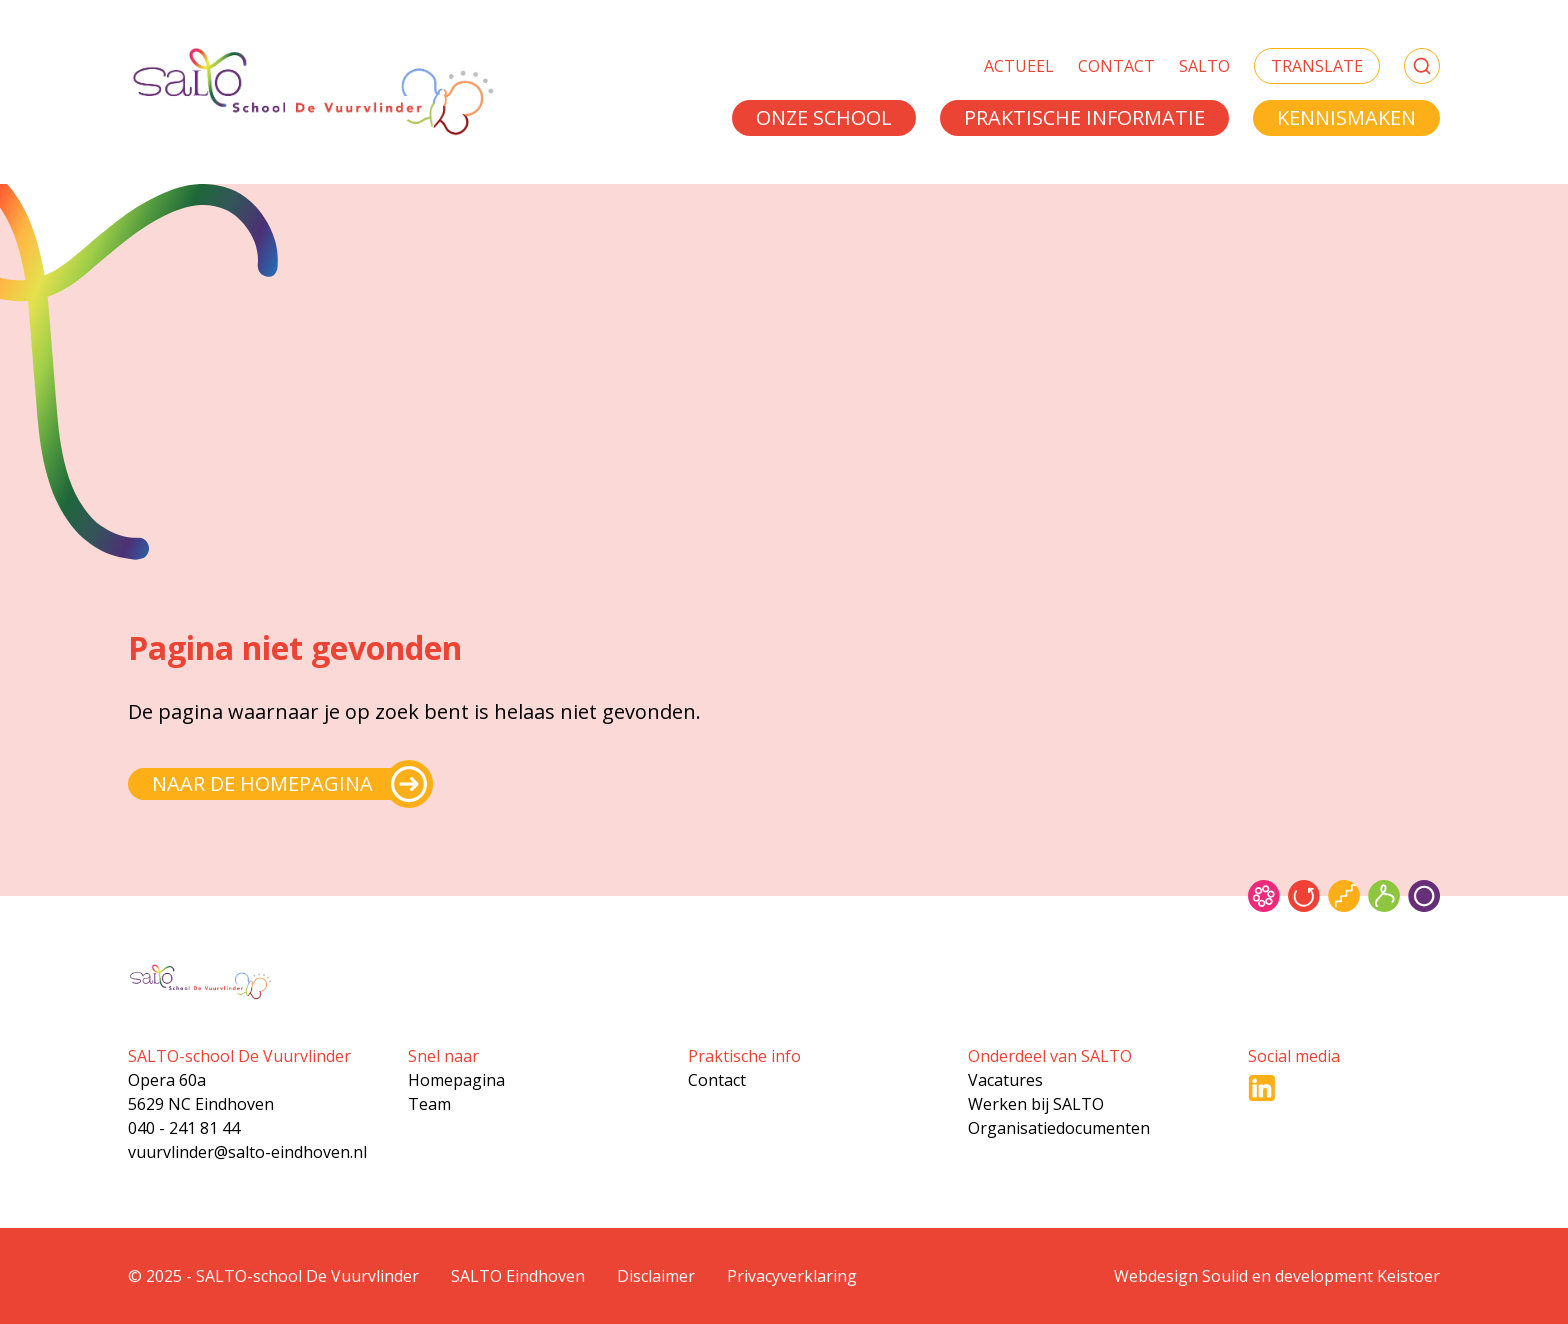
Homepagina (456, 1080)
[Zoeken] (1422, 66)
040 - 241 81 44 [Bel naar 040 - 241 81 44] (184, 1128)
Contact (1116, 66)
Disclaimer (656, 1276)
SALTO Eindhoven (518, 1276)
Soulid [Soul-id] (1225, 1276)
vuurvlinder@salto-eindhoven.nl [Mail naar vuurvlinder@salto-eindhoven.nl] (247, 1152)
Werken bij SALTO (1036, 1104)
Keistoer (1408, 1276)
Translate (1317, 66)
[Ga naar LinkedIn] (1262, 1088)
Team (429, 1104)
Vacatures (1005, 1080)
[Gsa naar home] (312, 92)
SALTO (1204, 66)
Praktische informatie (1084, 117)
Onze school (824, 117)
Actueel (1019, 66)
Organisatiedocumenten (1059, 1128)
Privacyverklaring (792, 1276)
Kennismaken (1346, 117)
